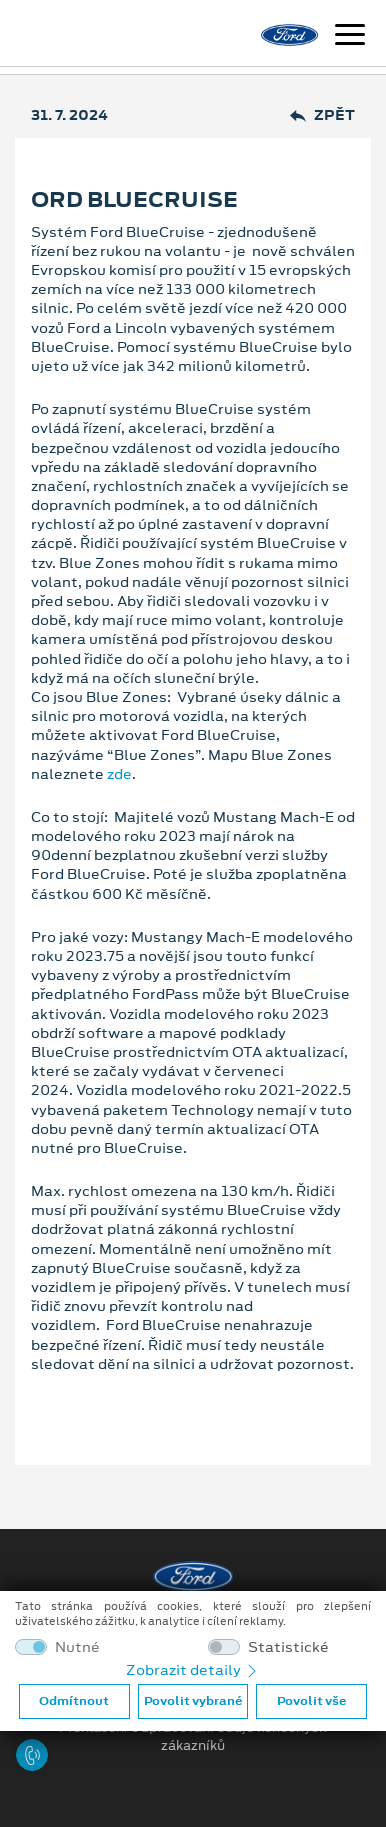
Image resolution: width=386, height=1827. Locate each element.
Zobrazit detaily (193, 1670)
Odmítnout (74, 1701)
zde (119, 774)
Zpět (322, 115)
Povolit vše (311, 1701)
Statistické (288, 1647)
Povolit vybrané (193, 1701)
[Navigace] (350, 37)
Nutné (77, 1647)
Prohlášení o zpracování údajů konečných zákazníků (193, 1737)
